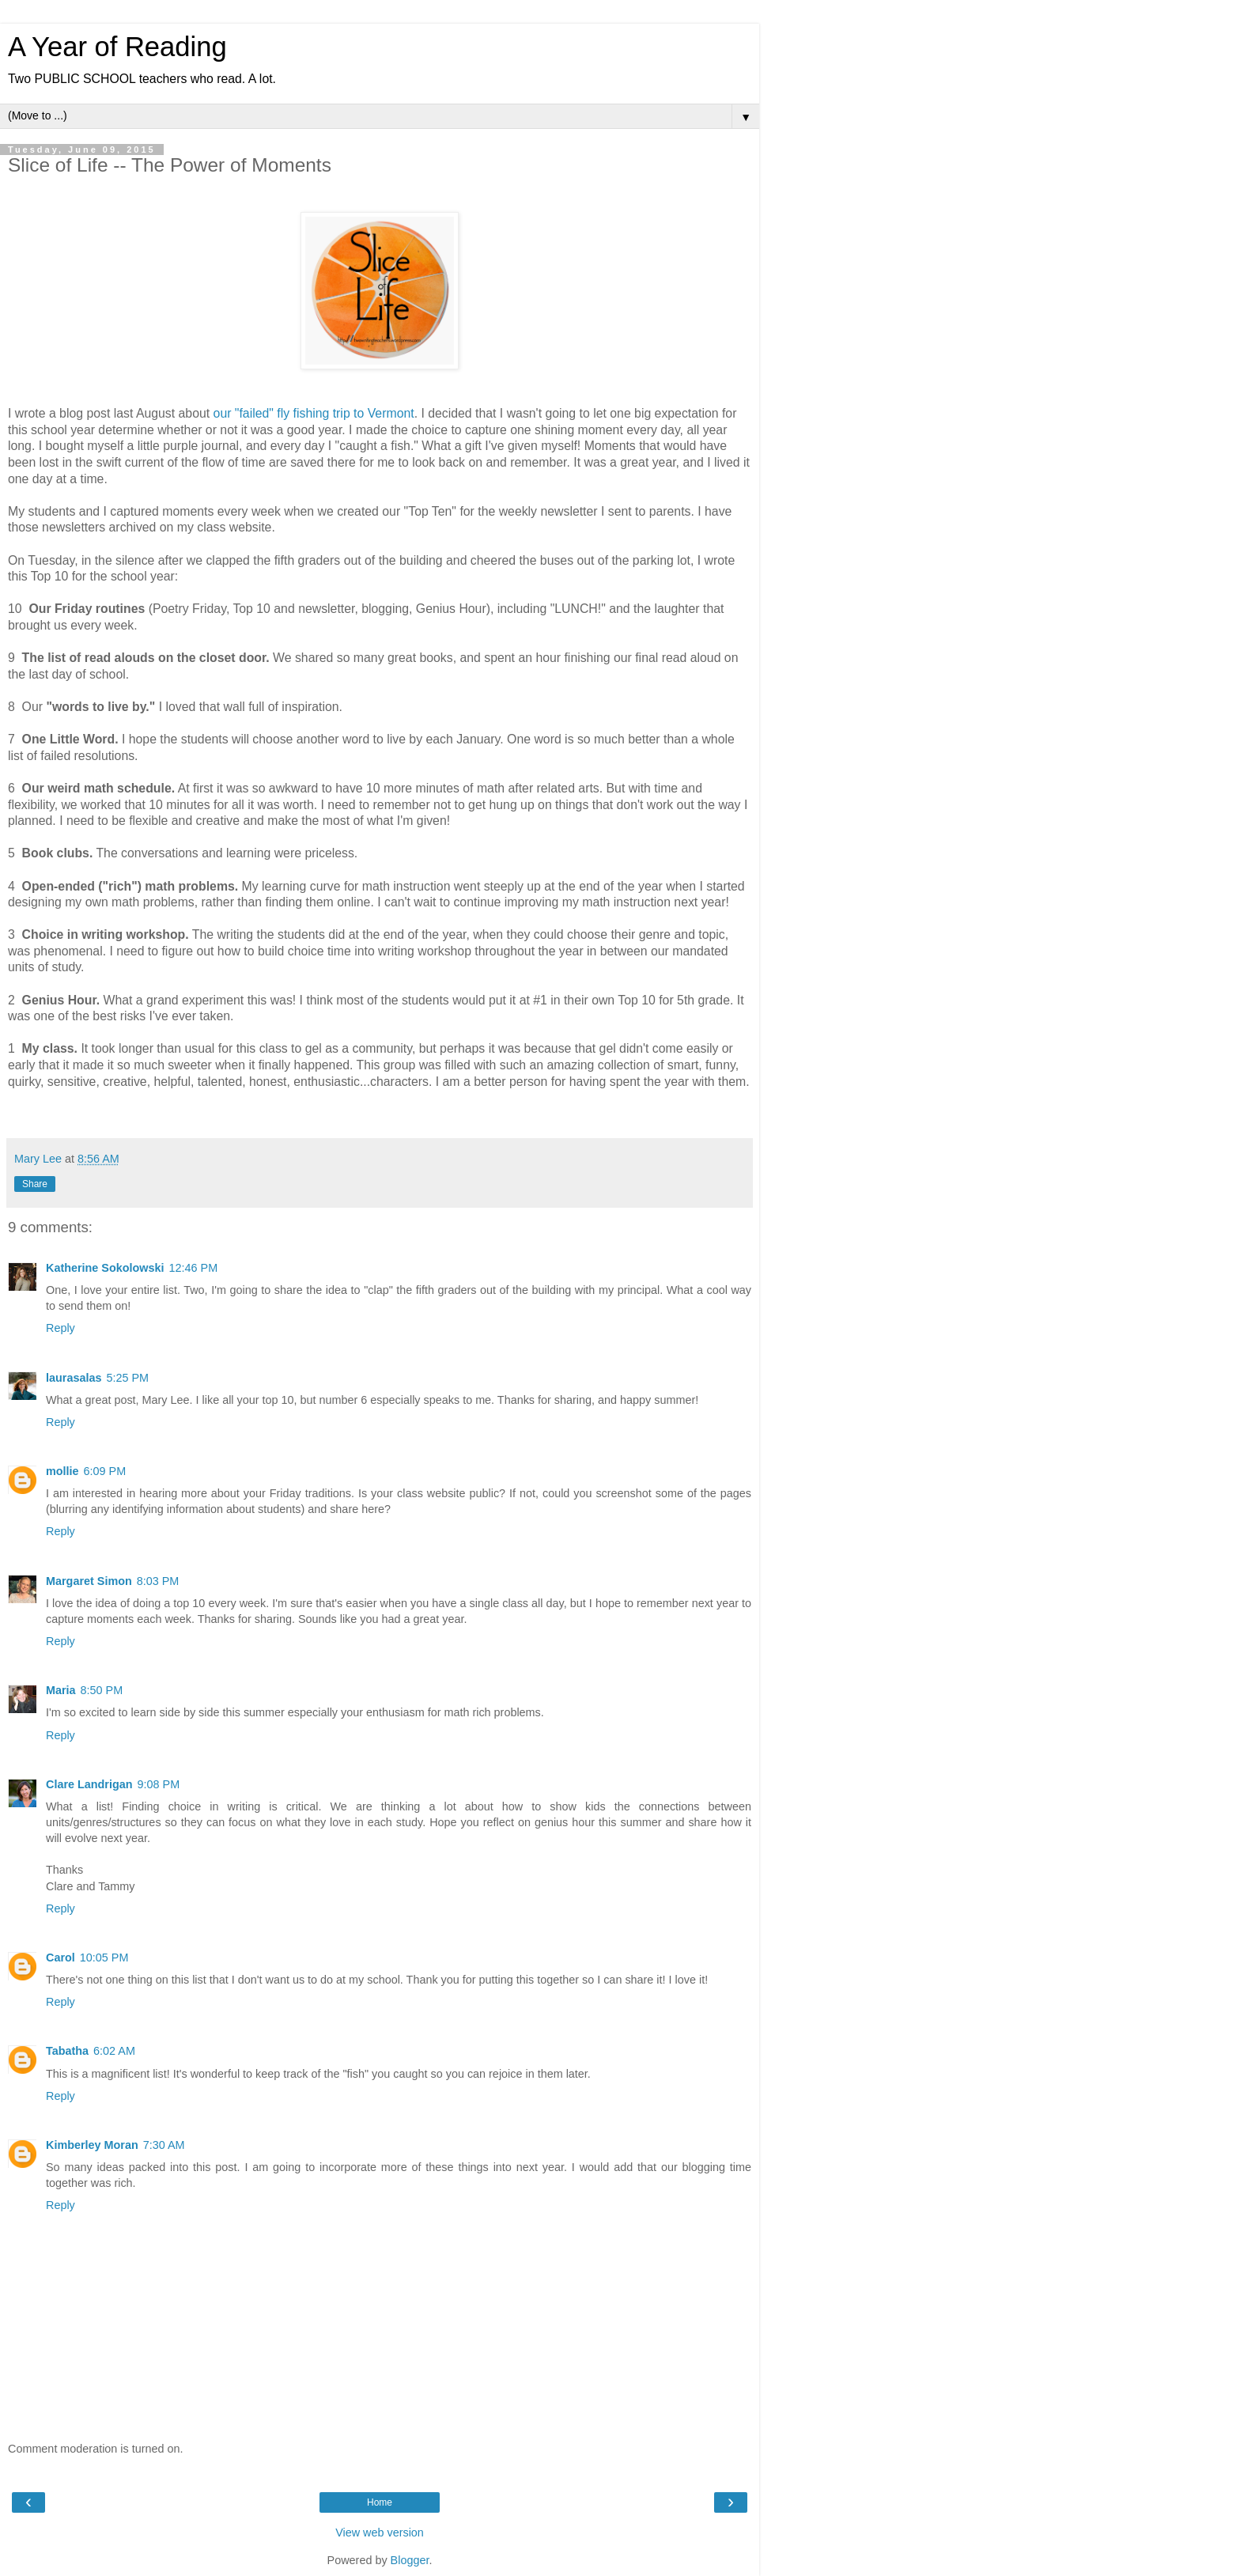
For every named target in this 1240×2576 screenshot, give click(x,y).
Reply (60, 1328)
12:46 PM (193, 1268)
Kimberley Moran (92, 2145)
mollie (62, 1471)
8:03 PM (158, 1581)
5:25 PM (127, 1377)
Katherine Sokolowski (105, 1268)
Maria (61, 1690)
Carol (60, 1957)
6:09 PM (105, 1471)
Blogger (410, 2560)
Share (34, 1184)
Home (379, 2502)
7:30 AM (164, 2145)
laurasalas (73, 1377)
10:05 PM (104, 1957)
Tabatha (67, 2051)
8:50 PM (102, 1690)
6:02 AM (114, 2051)
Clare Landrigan (89, 1784)
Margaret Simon (89, 1581)
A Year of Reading (117, 47)
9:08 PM (159, 1784)
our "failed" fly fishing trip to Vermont (314, 413)
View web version (379, 2532)
